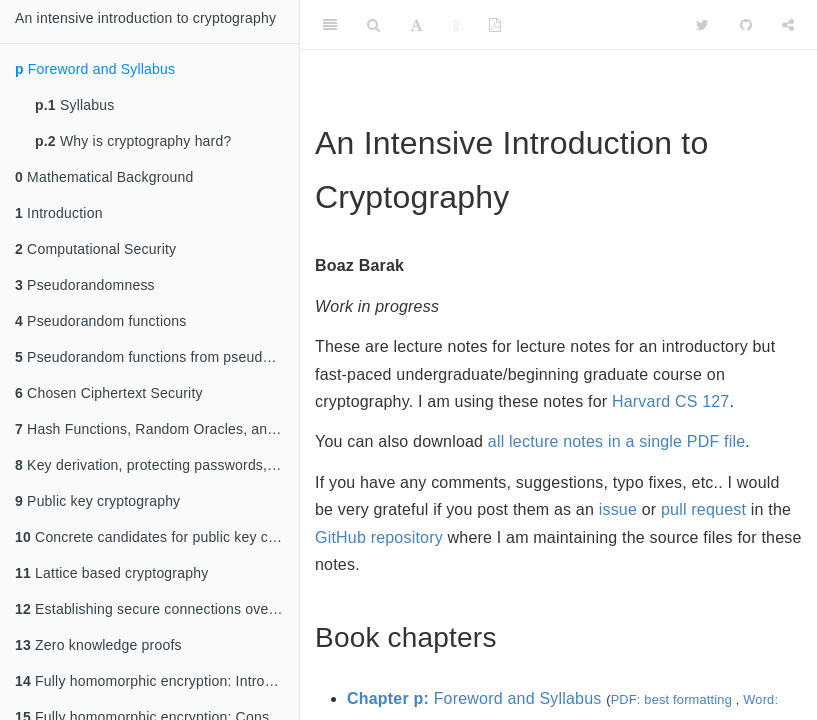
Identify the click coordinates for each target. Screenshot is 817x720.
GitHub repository (379, 537)
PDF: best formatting (671, 699)
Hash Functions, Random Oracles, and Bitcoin (157, 429)
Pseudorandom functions (100, 321)
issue (618, 509)
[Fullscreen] (456, 25)
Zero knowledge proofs (98, 645)
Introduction (59, 213)
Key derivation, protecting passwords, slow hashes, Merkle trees (157, 465)
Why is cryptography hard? (133, 141)
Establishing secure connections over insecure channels (157, 609)
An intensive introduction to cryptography (145, 18)
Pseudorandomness (85, 285)
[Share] (788, 25)
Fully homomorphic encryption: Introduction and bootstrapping (157, 681)
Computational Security (95, 249)
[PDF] (495, 25)
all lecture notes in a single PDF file (617, 441)
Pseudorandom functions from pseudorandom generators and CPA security (157, 357)
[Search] (373, 25)
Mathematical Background (104, 177)
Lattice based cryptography (111, 573)
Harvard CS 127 (671, 401)
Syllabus (74, 105)
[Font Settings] (416, 25)
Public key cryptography (97, 501)
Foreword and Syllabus (95, 69)
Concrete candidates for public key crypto (157, 537)
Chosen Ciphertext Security (109, 393)
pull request (703, 509)
